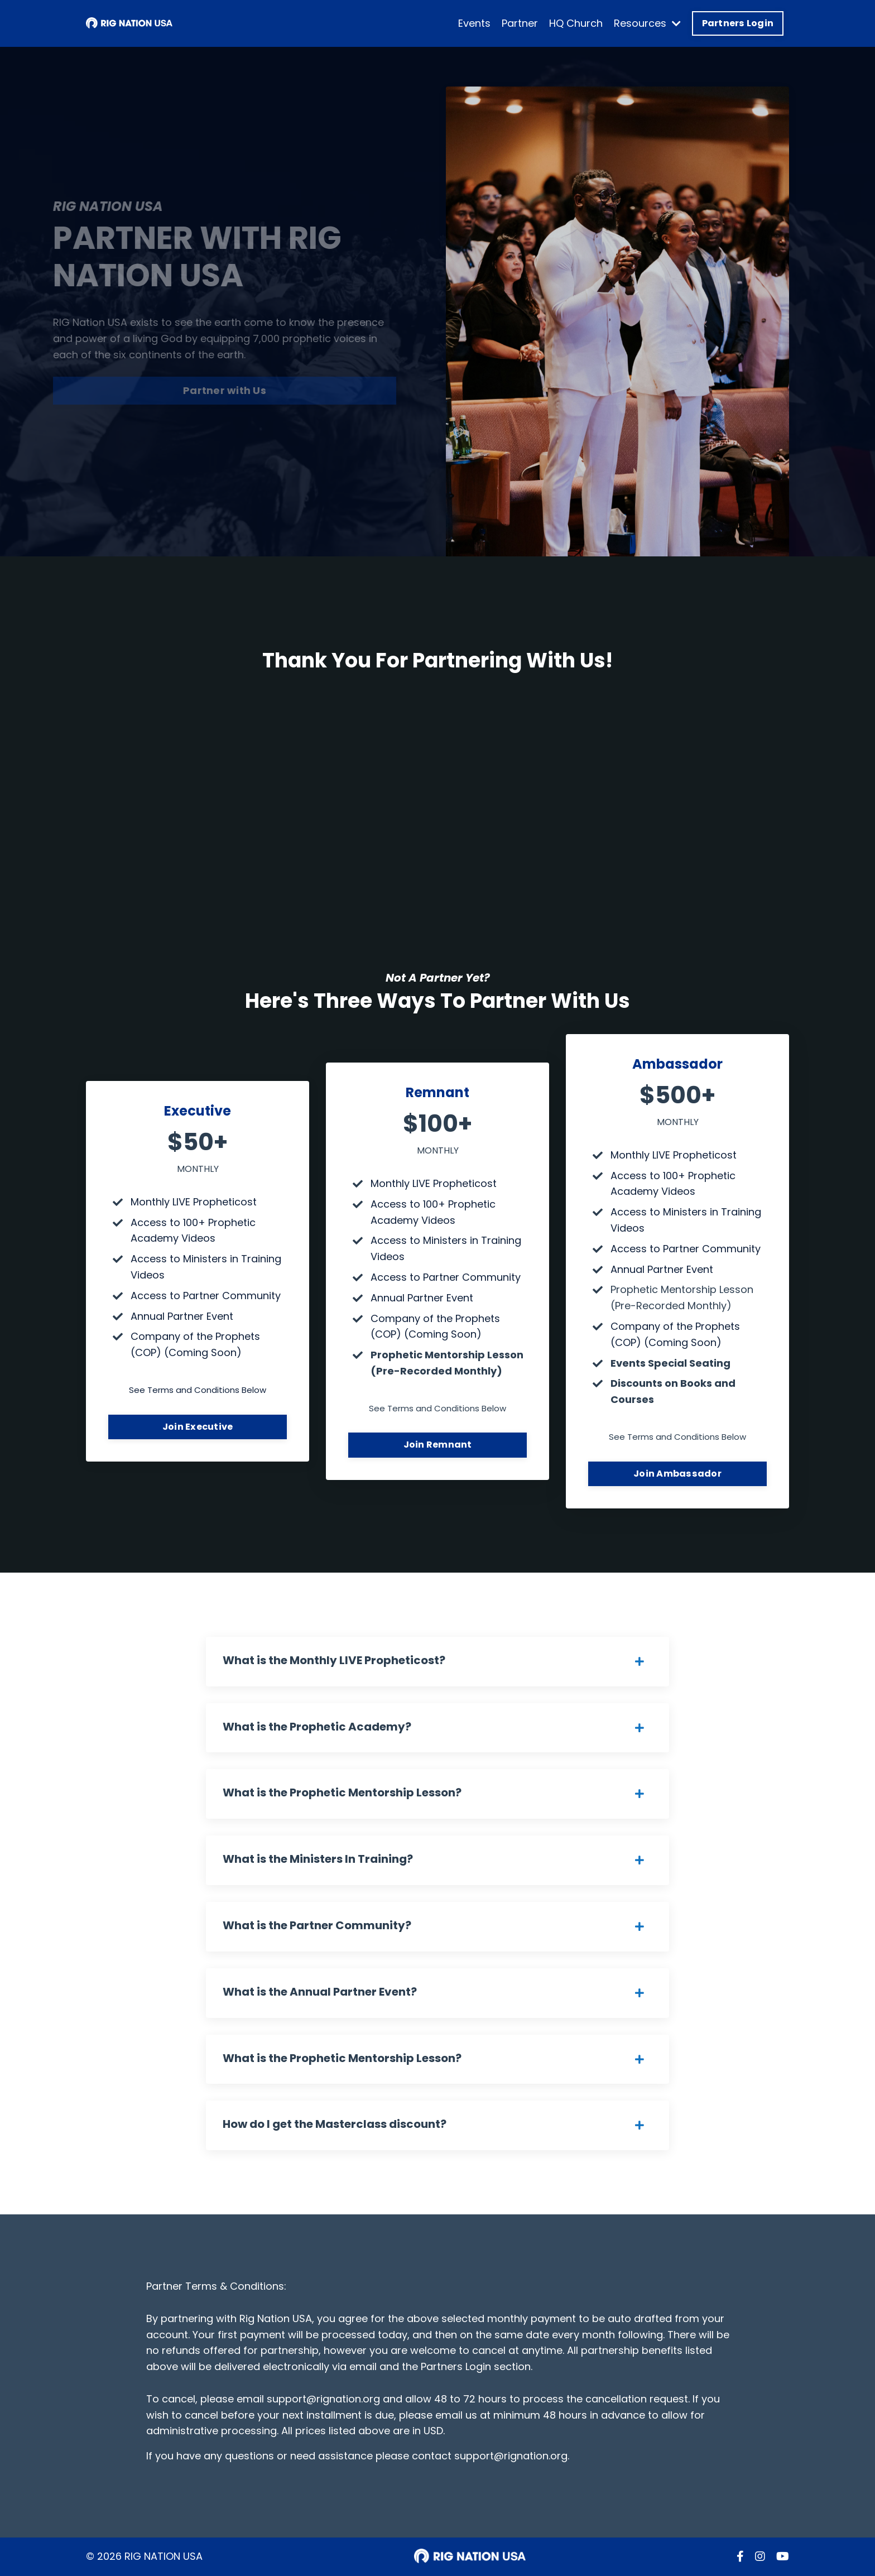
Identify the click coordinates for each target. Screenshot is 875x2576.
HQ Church (576, 23)
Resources (647, 23)
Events (474, 23)
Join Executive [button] (197, 1426)
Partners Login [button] (738, 23)
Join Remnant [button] (437, 1444)
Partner (520, 23)
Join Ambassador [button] (677, 1473)
